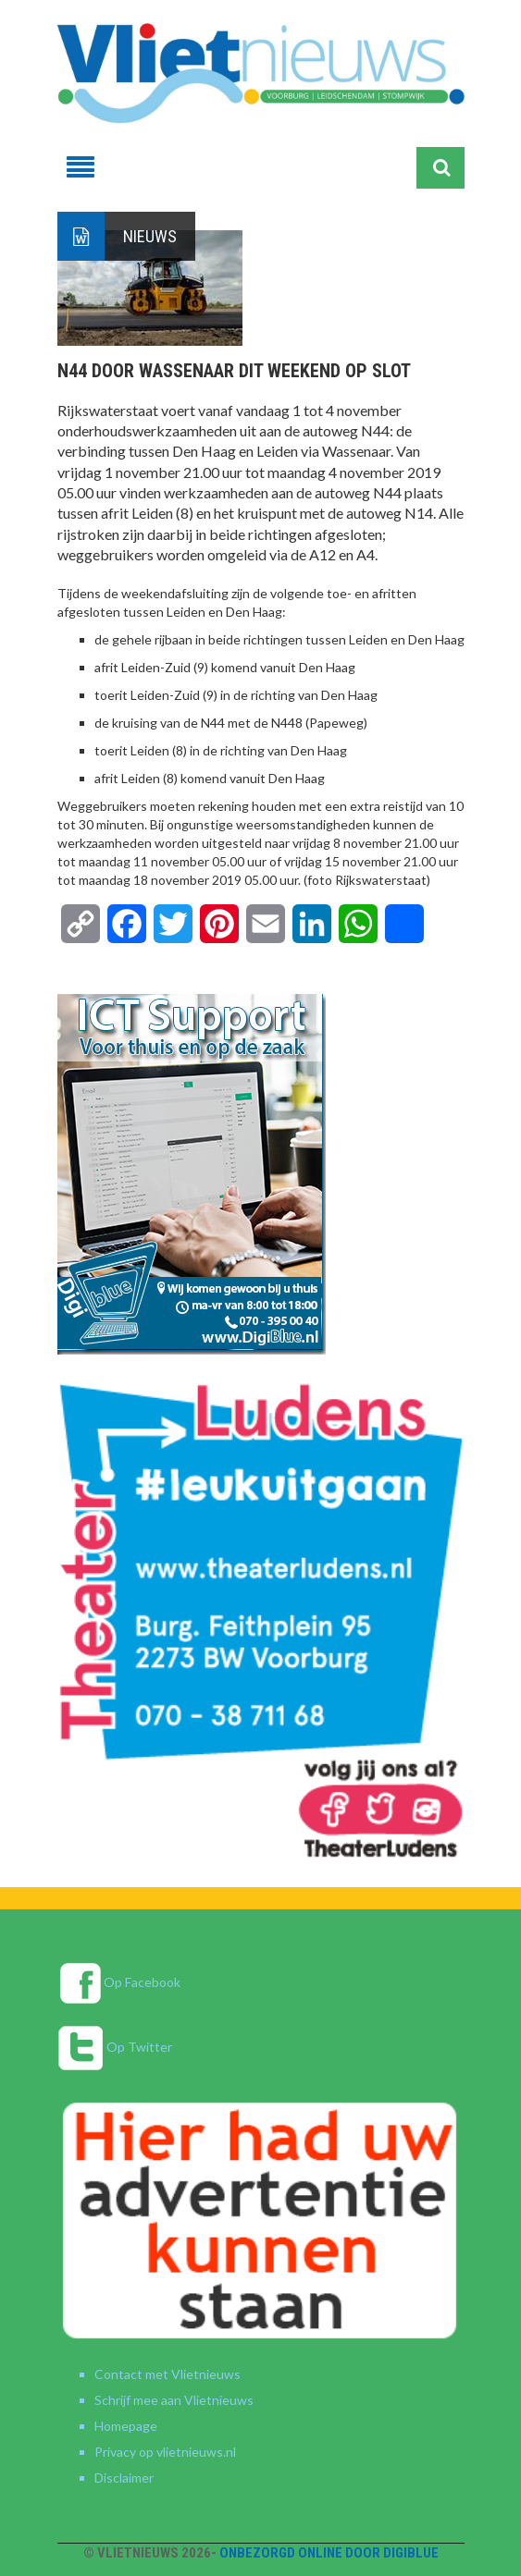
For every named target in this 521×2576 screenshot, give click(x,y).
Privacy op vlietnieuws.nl (165, 2451)
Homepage (125, 2426)
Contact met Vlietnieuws (167, 2374)
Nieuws (150, 236)
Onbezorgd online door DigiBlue (329, 2553)
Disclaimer (124, 2477)
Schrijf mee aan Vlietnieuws (174, 2400)
